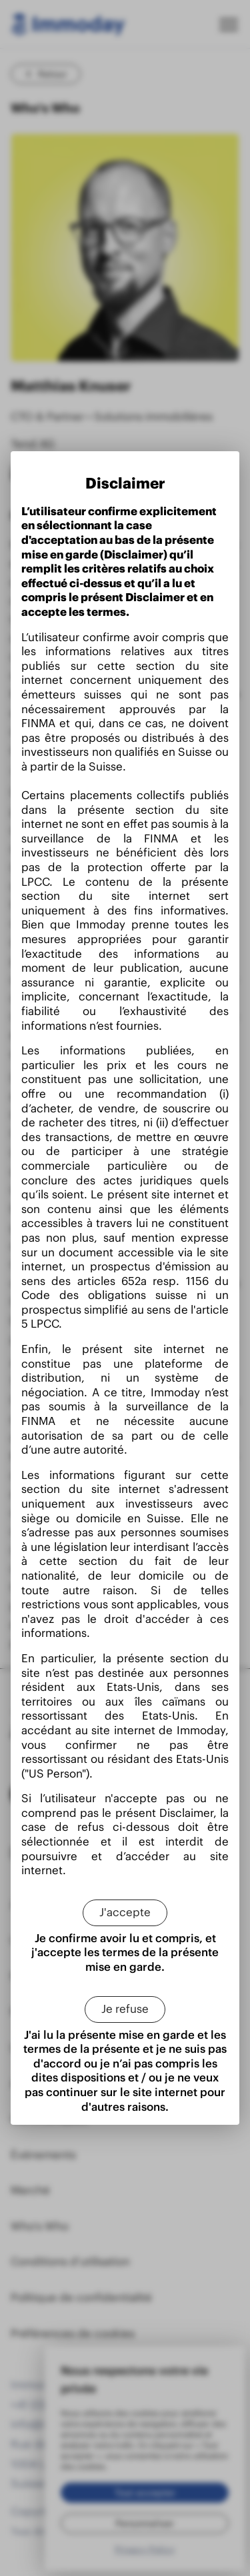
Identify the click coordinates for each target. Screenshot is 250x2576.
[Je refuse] (125, 2009)
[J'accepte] (125, 1913)
